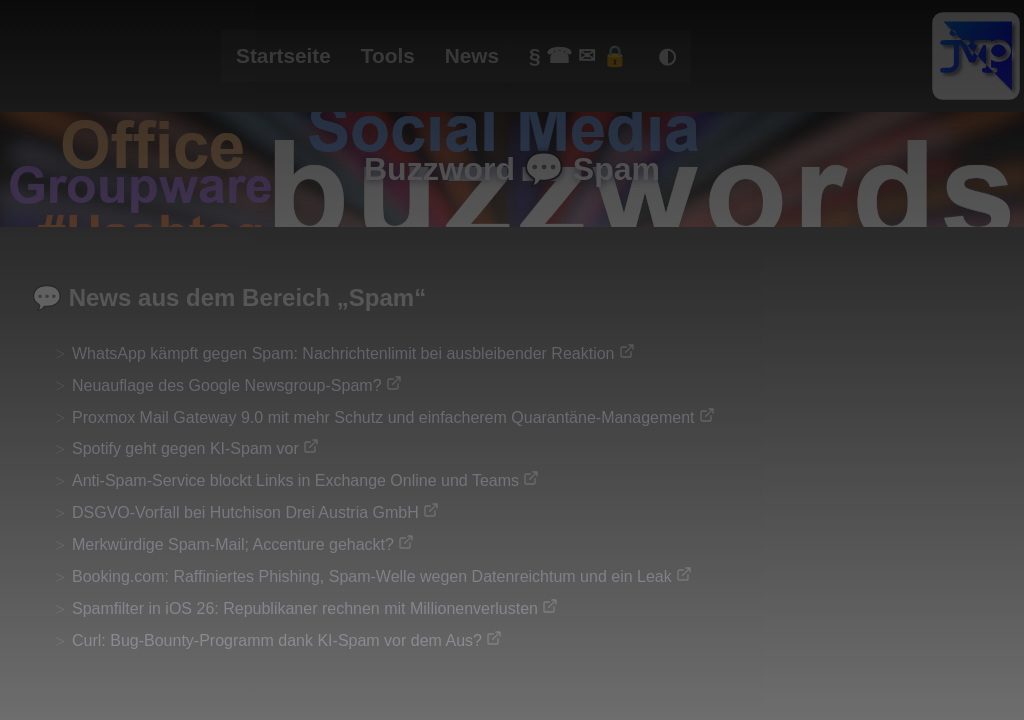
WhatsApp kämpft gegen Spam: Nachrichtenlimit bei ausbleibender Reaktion (343, 353)
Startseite (283, 55)
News (472, 55)
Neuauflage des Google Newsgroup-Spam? (227, 385)
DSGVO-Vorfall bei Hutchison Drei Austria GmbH (245, 512)
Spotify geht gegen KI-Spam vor (185, 448)
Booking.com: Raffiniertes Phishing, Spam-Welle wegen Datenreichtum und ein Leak (372, 576)
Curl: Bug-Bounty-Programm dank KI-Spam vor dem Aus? (277, 640)
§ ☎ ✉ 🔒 (578, 55)
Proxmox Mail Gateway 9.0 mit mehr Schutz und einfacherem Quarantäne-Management (383, 417)
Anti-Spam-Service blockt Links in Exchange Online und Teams (295, 480)
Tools (388, 55)
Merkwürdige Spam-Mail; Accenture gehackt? (233, 544)
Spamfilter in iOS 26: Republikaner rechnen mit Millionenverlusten (305, 608)
